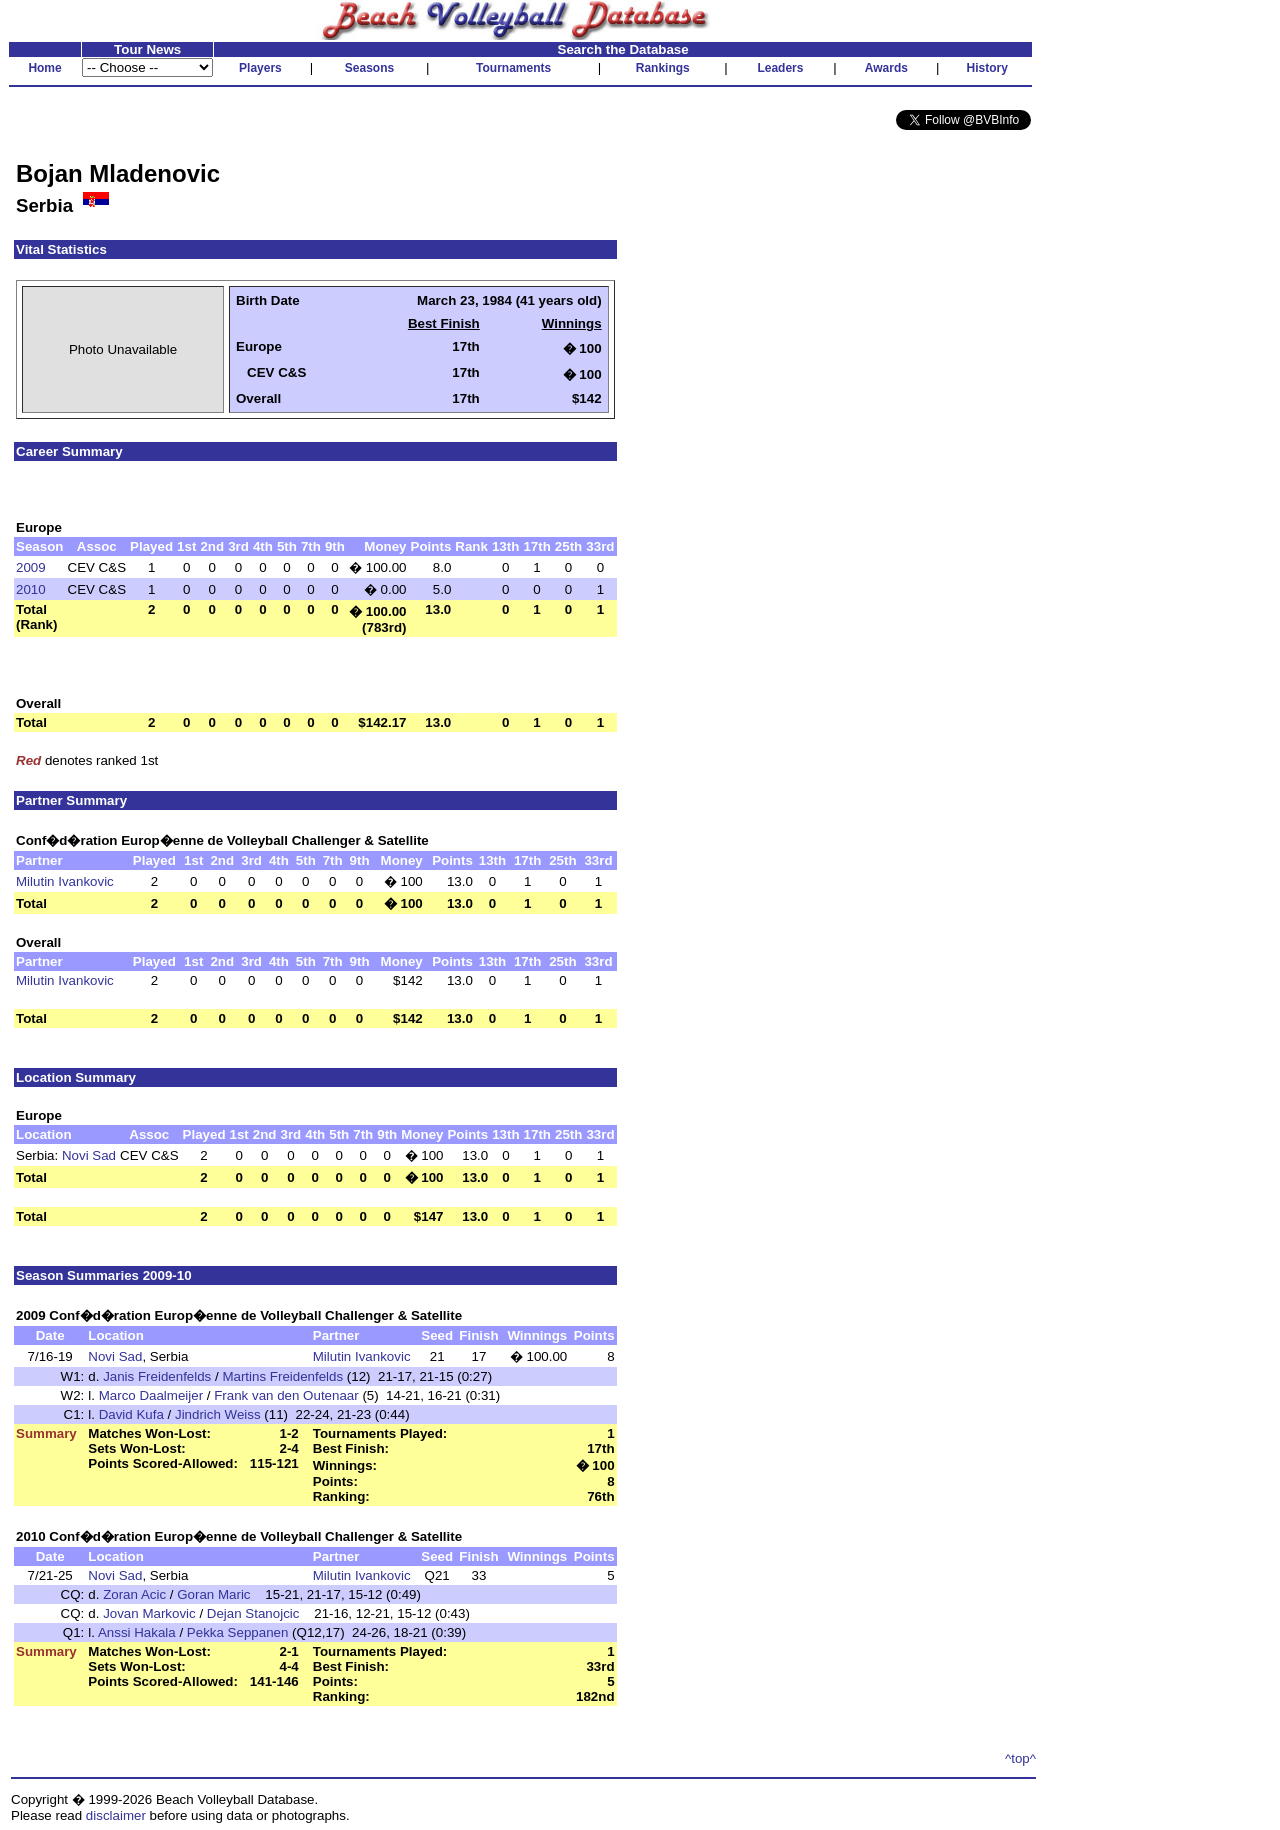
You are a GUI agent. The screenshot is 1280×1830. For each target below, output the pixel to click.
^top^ (1020, 1758)
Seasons (369, 68)
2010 (31, 589)
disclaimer (116, 1815)
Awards (886, 68)
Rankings (663, 68)
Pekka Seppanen (238, 1632)
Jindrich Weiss (218, 1414)
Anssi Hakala (137, 1632)
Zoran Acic (134, 1594)
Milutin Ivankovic (65, 881)
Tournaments (513, 68)
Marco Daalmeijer (151, 1395)
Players (260, 68)
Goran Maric (213, 1594)
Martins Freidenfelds (282, 1376)
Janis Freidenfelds (157, 1376)
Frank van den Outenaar (286, 1395)
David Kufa (131, 1414)
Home (44, 68)
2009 (31, 567)
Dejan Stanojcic (253, 1613)
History (987, 68)
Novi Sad (89, 1155)
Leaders (780, 68)
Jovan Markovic (149, 1613)
